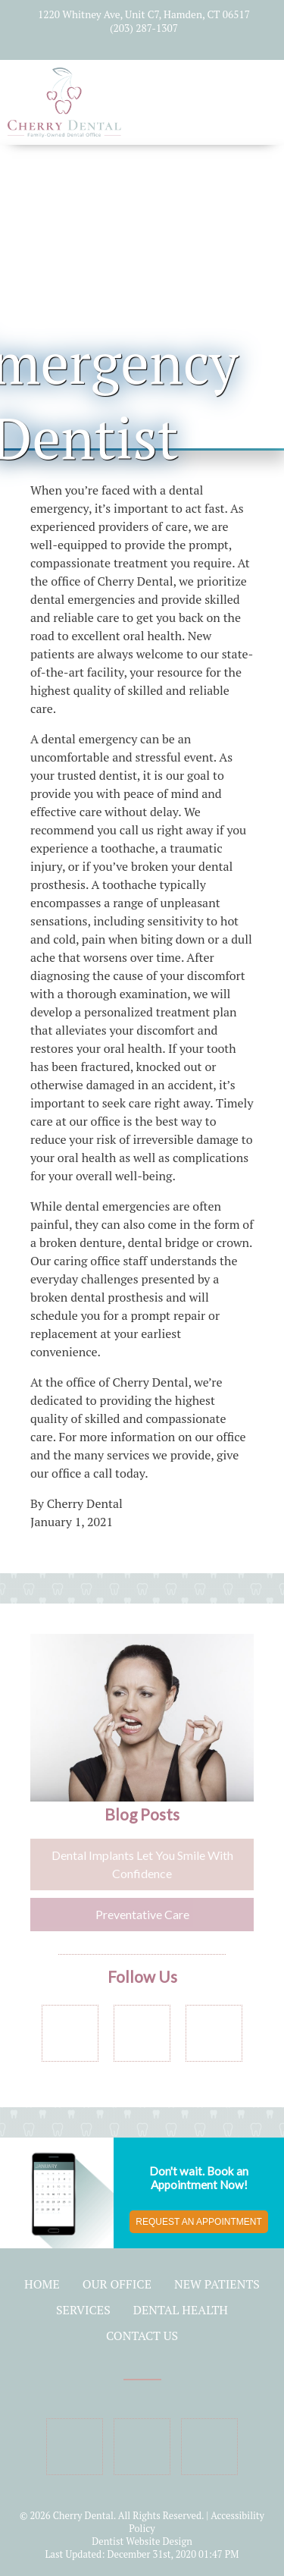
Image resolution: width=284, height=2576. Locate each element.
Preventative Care (142, 1914)
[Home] (64, 129)
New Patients (217, 2284)
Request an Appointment (198, 2221)
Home (42, 2284)
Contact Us (142, 2335)
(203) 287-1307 (144, 28)
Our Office (117, 2284)
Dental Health (180, 2309)
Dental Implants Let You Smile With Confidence (142, 1864)
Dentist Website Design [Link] (142, 2541)
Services (83, 2309)
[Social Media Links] (70, 2033)
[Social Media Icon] (118, 45)
